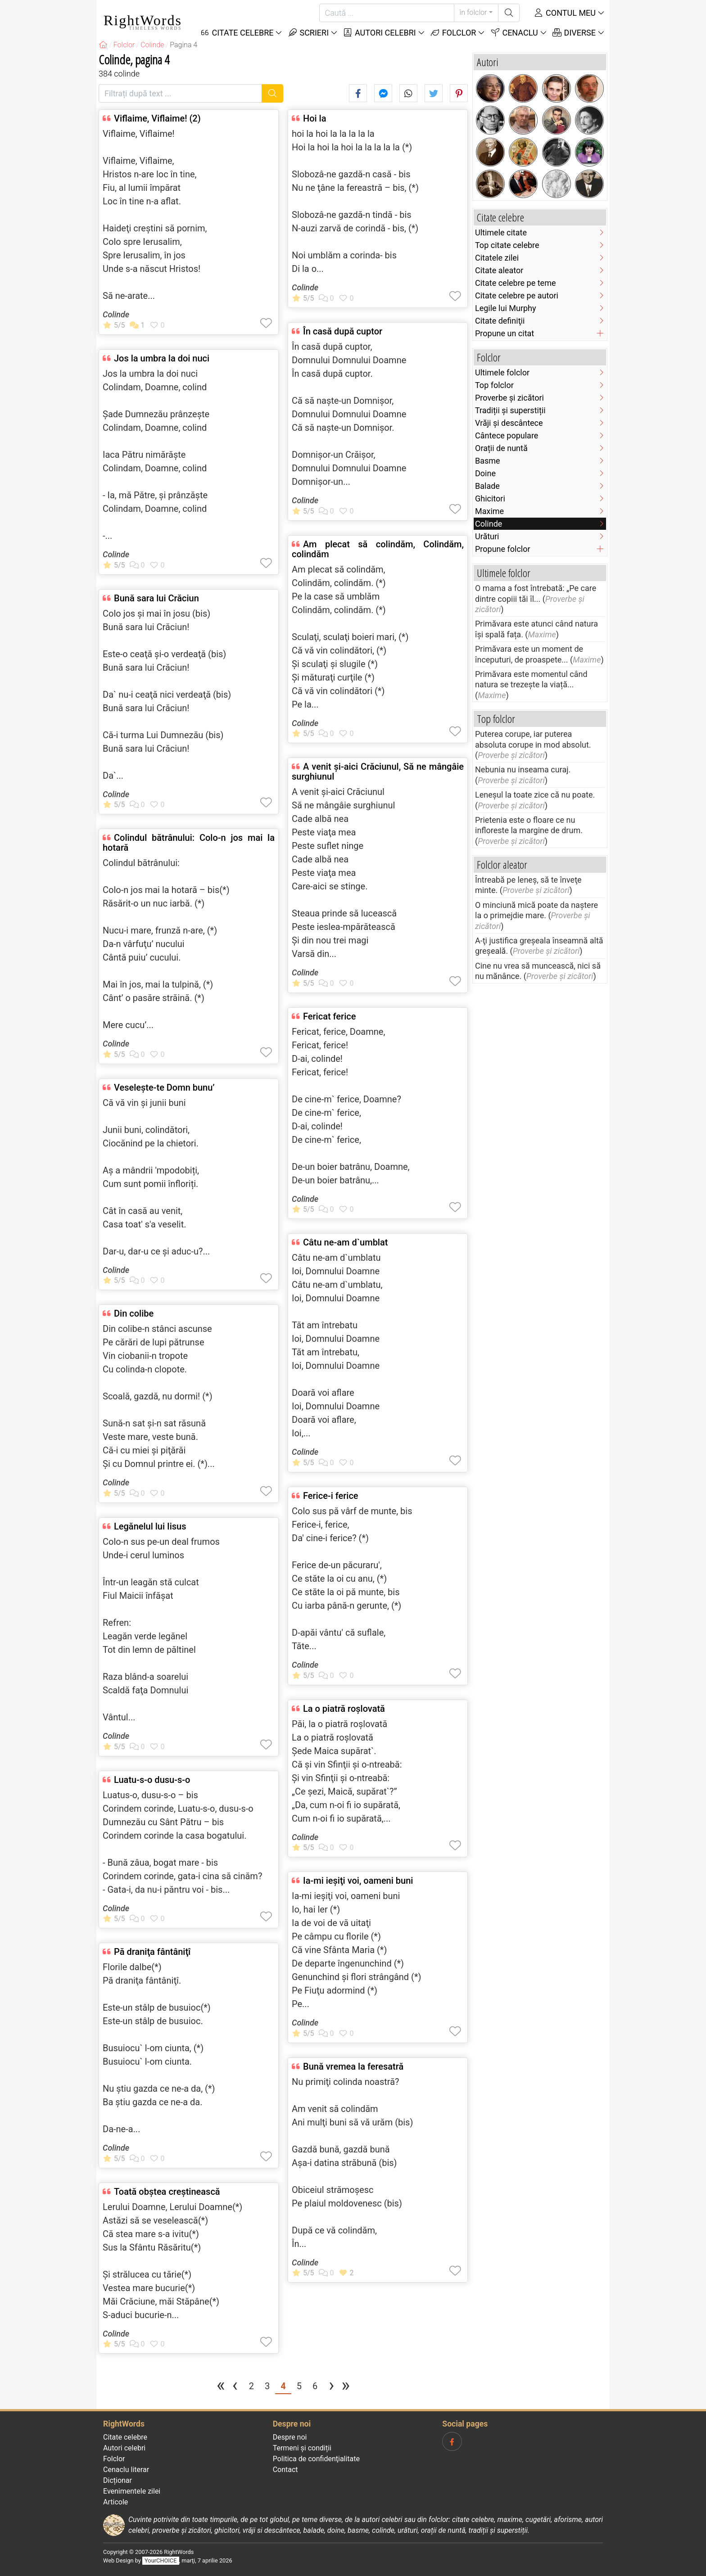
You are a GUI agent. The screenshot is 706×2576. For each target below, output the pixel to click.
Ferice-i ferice (330, 1495)
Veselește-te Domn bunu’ (164, 1087)
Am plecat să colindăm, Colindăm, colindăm (378, 549)
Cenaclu (514, 32)
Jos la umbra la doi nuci (161, 358)
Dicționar (117, 2480)
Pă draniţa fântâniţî (152, 1951)
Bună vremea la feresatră (353, 2066)
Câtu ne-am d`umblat (345, 1242)
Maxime (489, 511)
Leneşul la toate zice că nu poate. (535, 794)
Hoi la (314, 118)
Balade (487, 486)
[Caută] (386, 13)
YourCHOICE (160, 2560)
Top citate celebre (507, 245)
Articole (115, 2502)
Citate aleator (499, 270)
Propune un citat (504, 333)
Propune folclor (502, 549)
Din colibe (134, 1313)
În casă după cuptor (342, 331)
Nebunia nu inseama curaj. (522, 769)
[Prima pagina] (221, 2387)
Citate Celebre (237, 32)
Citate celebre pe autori (516, 295)
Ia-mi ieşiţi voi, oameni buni (358, 1880)
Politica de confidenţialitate (316, 2458)
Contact (285, 2469)
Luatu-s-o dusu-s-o (152, 1779)
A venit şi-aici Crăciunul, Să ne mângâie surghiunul (378, 771)
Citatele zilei (497, 257)
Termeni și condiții (302, 2448)
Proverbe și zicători (509, 397)
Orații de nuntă (501, 448)
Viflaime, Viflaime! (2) (157, 118)
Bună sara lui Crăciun (156, 598)
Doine (485, 473)
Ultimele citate (501, 232)
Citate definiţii (500, 320)
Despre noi (290, 2437)
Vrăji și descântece (509, 423)
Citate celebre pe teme (515, 283)
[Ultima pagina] (345, 2387)
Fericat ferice (329, 1016)
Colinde (116, 314)
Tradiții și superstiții (510, 410)
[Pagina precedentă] (235, 2387)
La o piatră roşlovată (344, 1708)
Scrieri (308, 32)
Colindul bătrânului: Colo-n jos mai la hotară (189, 842)
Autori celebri (379, 32)
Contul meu (565, 13)
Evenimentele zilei (131, 2491)
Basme (487, 460)
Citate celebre (125, 2437)
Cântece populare (506, 435)
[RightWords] (103, 45)
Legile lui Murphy (505, 308)
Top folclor (494, 385)
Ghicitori (490, 498)
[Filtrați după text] (180, 93)
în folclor (473, 12)
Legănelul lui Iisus (150, 1526)
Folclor (453, 32)
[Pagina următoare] (331, 2387)
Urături (487, 536)
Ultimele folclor (502, 372)
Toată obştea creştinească (167, 2191)
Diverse (574, 32)
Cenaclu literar (126, 2469)
